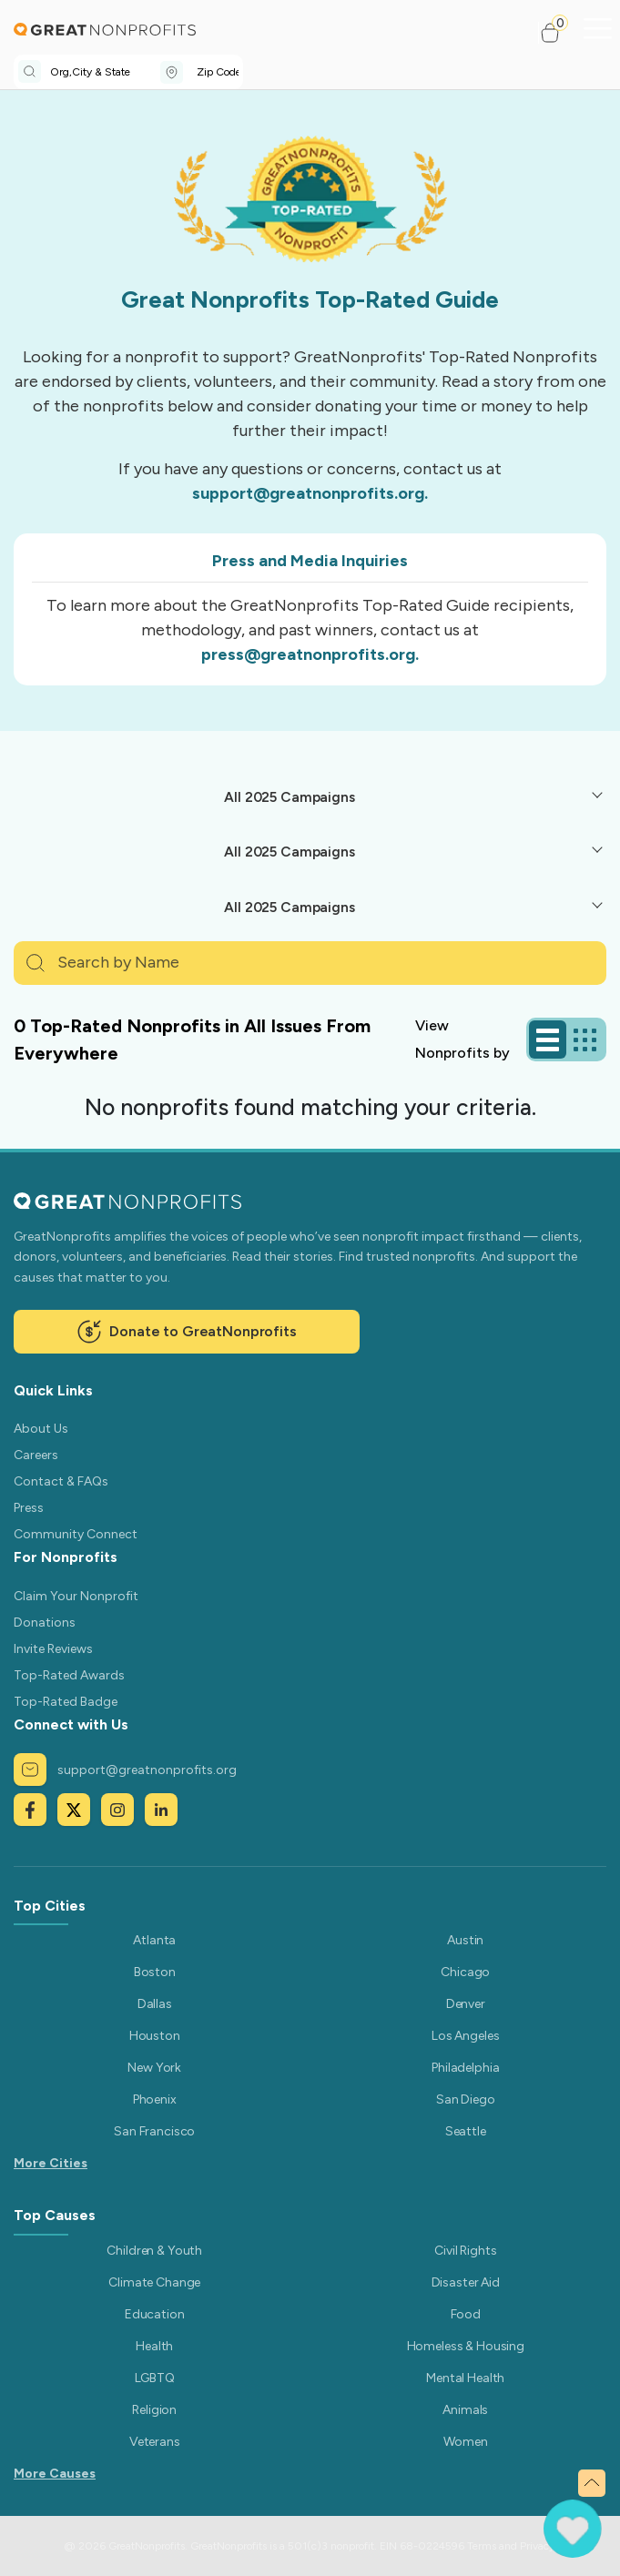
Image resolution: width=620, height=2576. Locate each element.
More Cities (50, 2163)
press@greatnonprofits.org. (310, 654)
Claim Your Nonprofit (76, 1596)
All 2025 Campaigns (289, 797)
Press (29, 1508)
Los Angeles (465, 2036)
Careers (36, 1455)
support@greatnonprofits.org (125, 1769)
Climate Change (154, 2282)
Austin (465, 1940)
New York (154, 2067)
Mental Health (465, 2378)
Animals (465, 2410)
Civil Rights (465, 2250)
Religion (154, 2410)
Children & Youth (154, 2250)
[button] (557, 33)
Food (466, 2314)
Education (155, 2314)
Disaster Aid (466, 2282)
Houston (154, 2036)
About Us (41, 1428)
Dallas (154, 2004)
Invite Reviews (53, 1649)
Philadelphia (465, 2067)
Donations (45, 1622)
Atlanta (154, 1940)
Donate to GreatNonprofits (186, 1331)
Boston (155, 1972)
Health (154, 2346)
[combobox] (105, 72)
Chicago (465, 1972)
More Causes (55, 2473)
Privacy (537, 2546)
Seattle (465, 2131)
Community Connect (75, 1534)
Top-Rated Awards (69, 1675)
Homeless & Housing (465, 2346)
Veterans (154, 2441)
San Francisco (154, 2131)
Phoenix (155, 2099)
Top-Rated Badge (65, 1701)
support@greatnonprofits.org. (310, 493)
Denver (465, 2004)
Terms (481, 2546)
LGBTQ (155, 2378)
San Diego (465, 2099)
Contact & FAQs (61, 1481)
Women (465, 2441)
